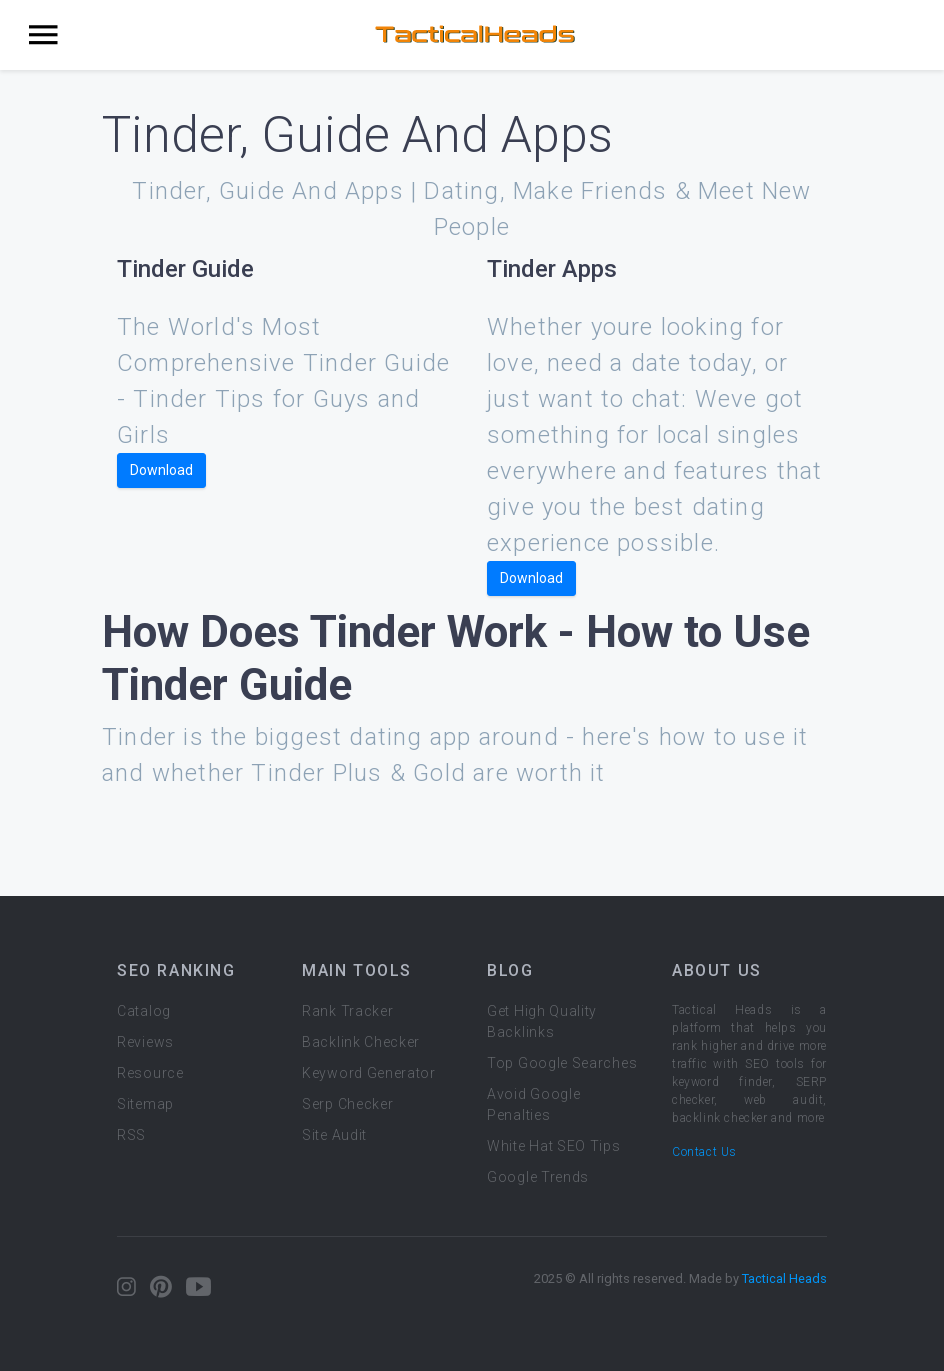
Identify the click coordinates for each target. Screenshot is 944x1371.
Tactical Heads (784, 1278)
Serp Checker (347, 1104)
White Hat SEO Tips (554, 1146)
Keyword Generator (369, 1073)
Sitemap (145, 1104)
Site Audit (334, 1135)
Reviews (145, 1042)
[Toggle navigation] (43, 35)
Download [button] (161, 470)
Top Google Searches (562, 1063)
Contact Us (704, 1152)
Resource (150, 1073)
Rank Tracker (347, 1011)
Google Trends (538, 1177)
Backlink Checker (361, 1042)
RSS (131, 1135)
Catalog (144, 1011)
